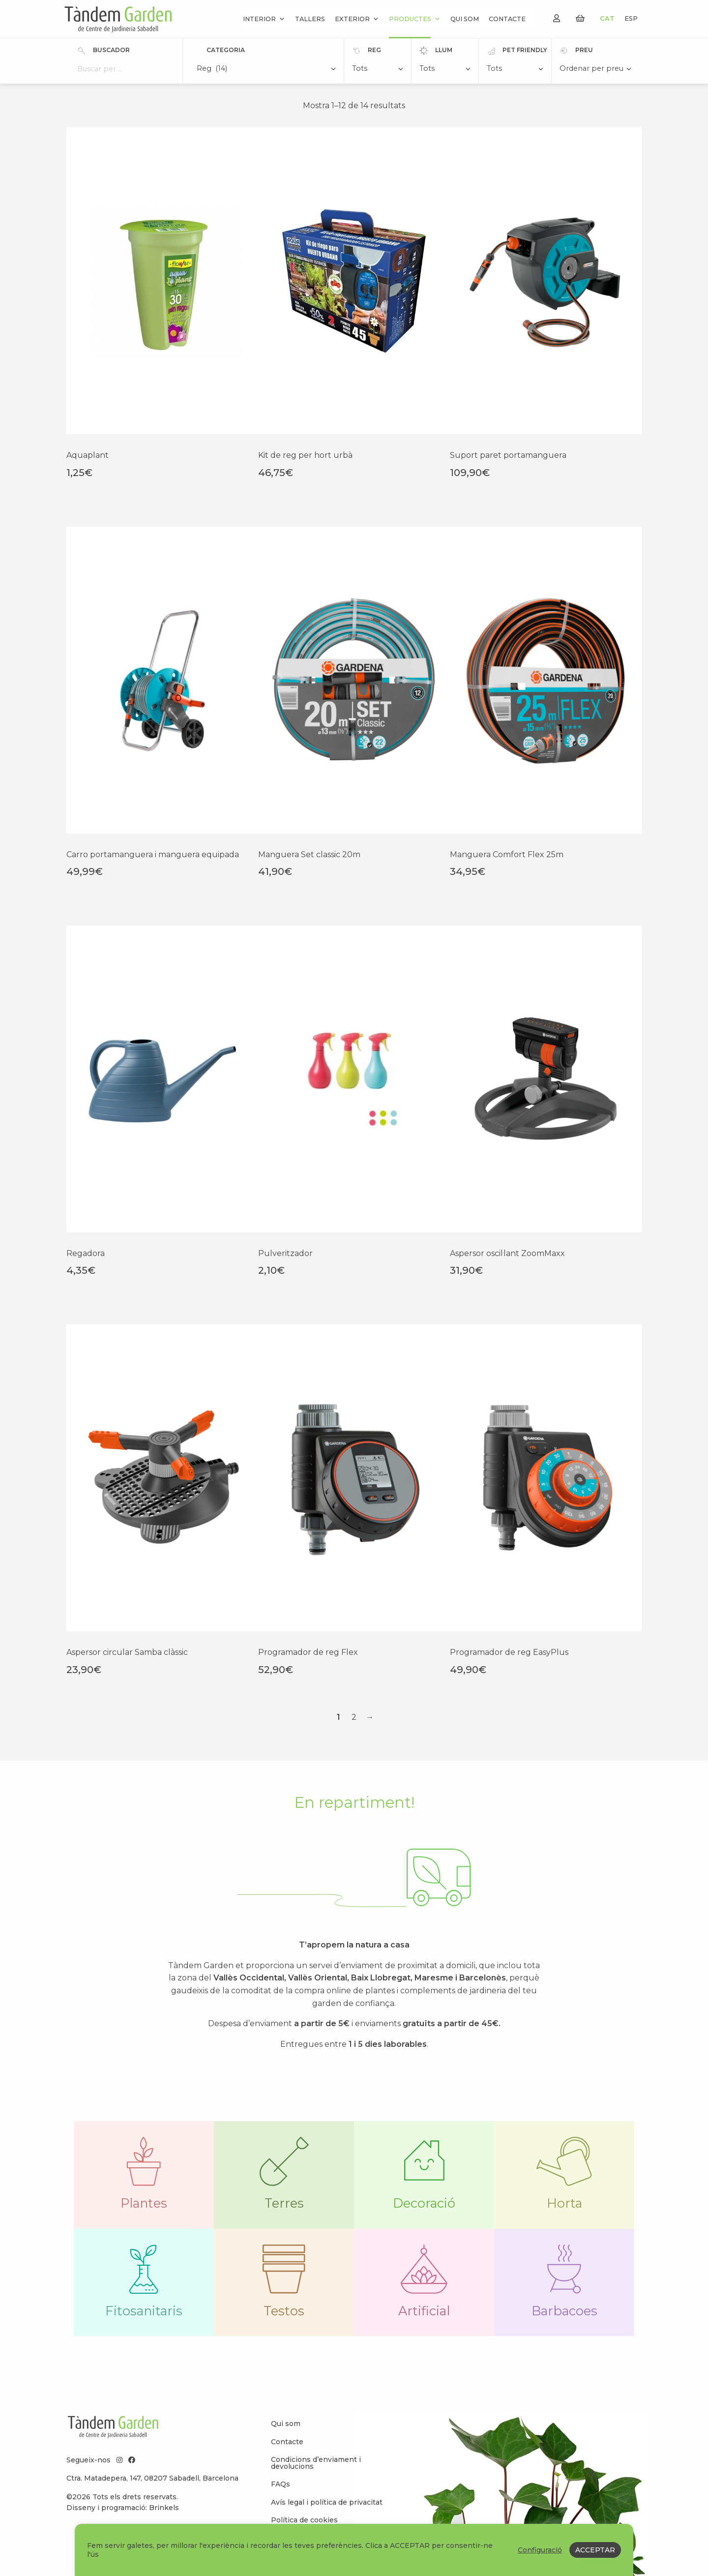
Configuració (540, 2550)
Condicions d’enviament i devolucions (316, 2463)
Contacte (507, 19)
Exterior (357, 19)
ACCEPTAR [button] (595, 2550)
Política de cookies (304, 2520)
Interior (264, 19)
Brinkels (164, 2507)
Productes (415, 19)
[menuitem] (329, 2423)
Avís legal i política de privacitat (327, 2502)
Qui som (464, 19)
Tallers (310, 19)
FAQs (280, 2484)
